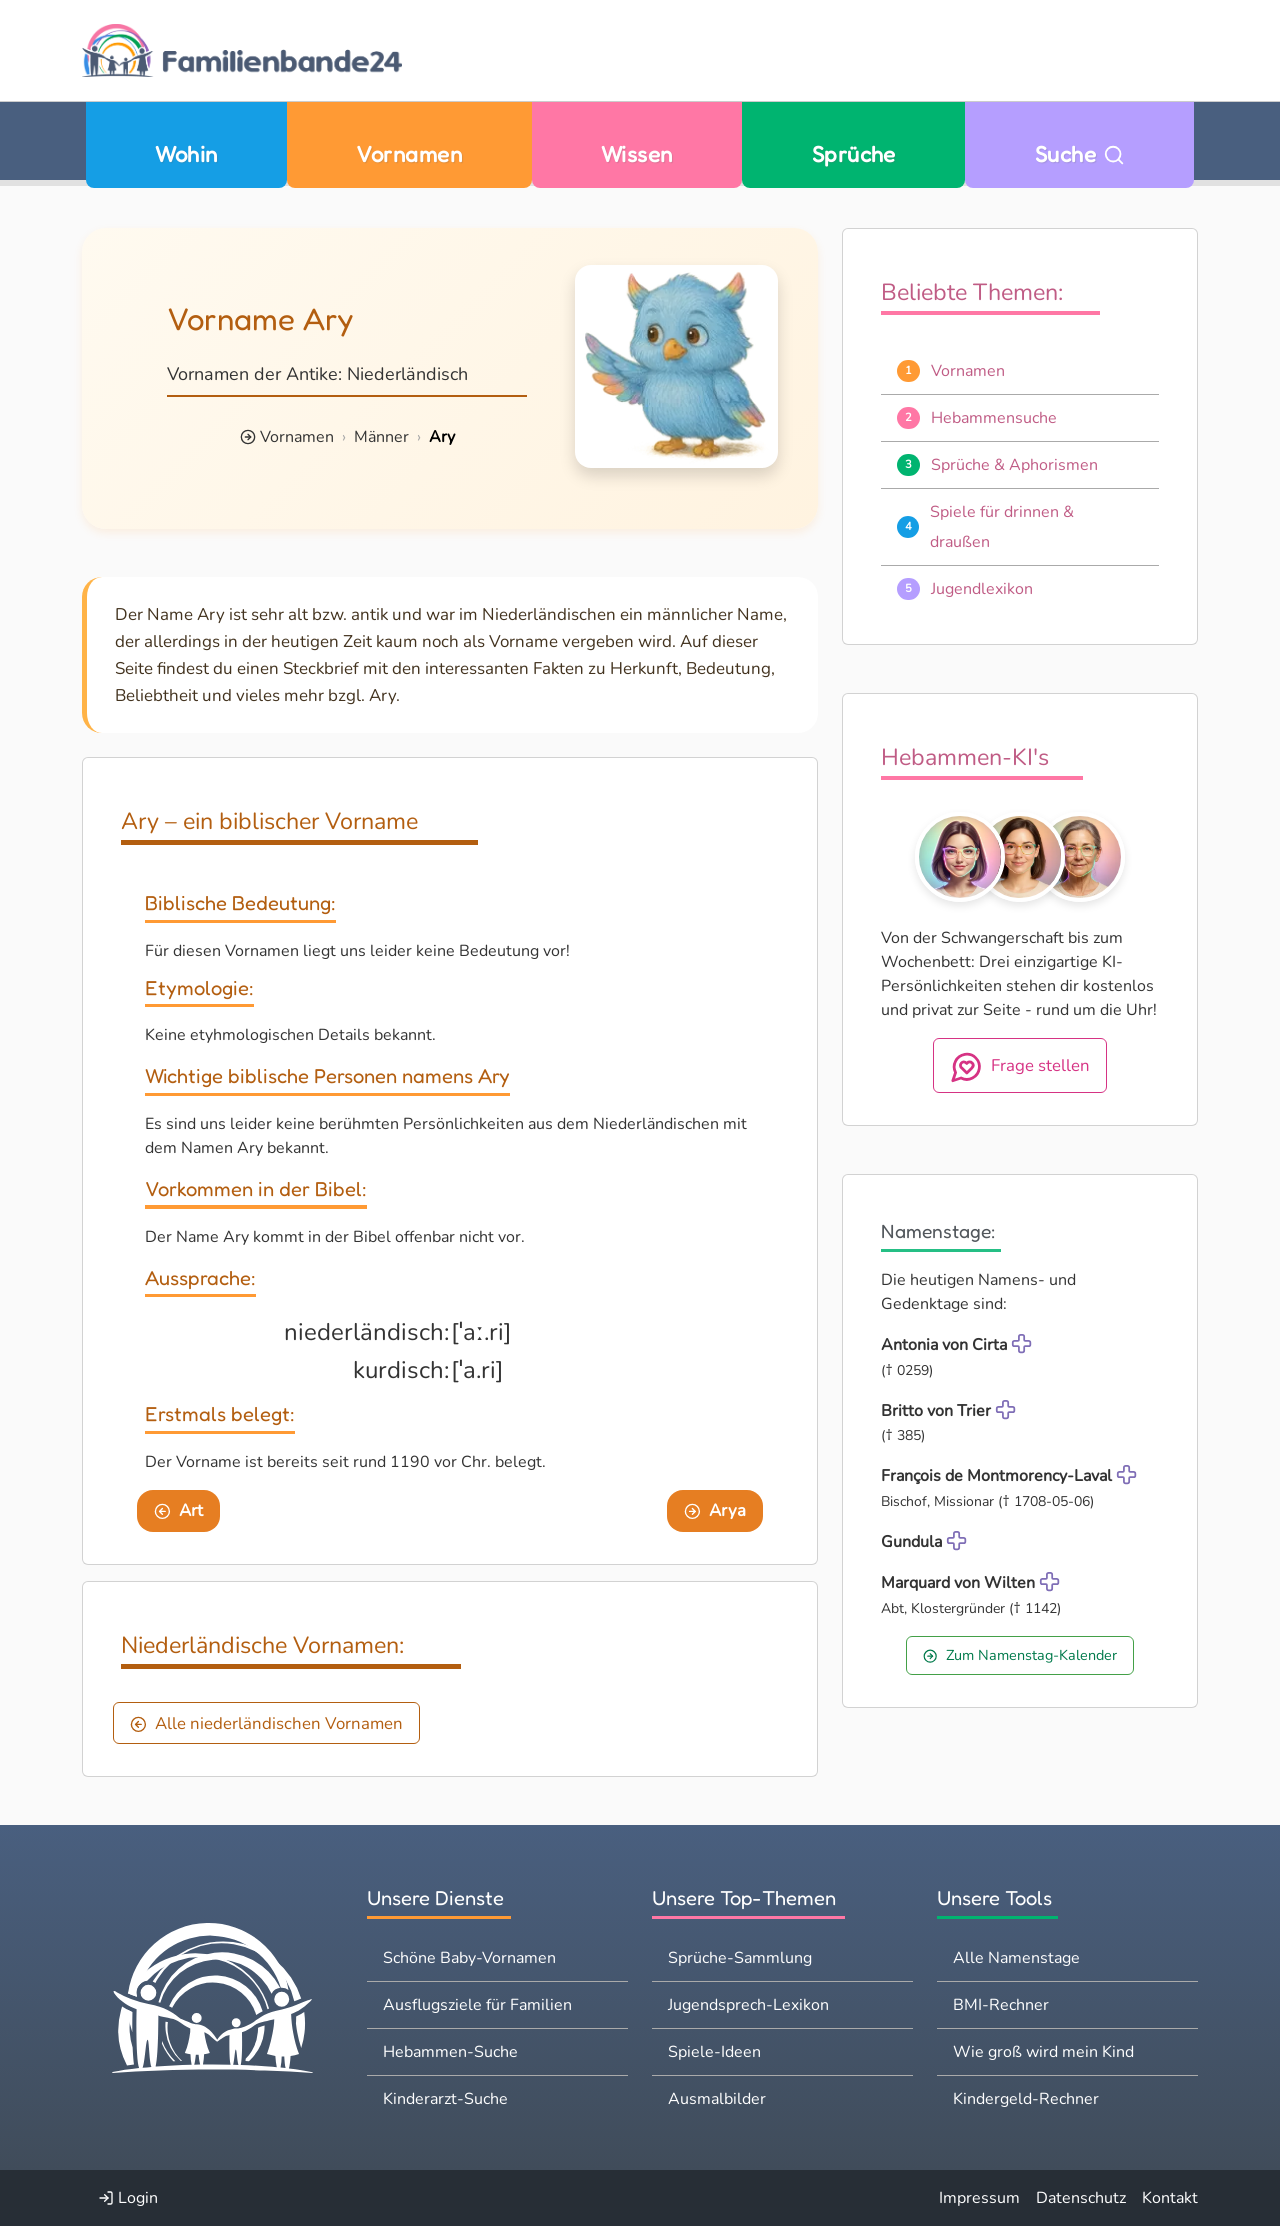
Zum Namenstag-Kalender (1019, 1655)
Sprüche (854, 153)
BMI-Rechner (1001, 2005)
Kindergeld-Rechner (1026, 2099)
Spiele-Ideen (714, 2052)
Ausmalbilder (717, 2099)
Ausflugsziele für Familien (477, 2005)
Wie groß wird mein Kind (1043, 2052)
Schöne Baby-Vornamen (469, 1958)
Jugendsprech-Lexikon (748, 2005)
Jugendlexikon (982, 589)
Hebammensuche (994, 418)
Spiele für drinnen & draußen (1002, 527)
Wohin (186, 153)
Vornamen (409, 153)
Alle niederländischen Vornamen (266, 1723)
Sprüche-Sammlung (740, 1958)
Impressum (979, 2198)
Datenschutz (1081, 2198)
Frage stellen (1020, 1067)
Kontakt (1170, 2198)
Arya (715, 1510)
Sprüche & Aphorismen (1014, 465)
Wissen (637, 153)
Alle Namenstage (1016, 1958)
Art (178, 1510)
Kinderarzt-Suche (445, 2099)
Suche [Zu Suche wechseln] (1080, 153)
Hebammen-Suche (450, 2052)
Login (128, 2198)
